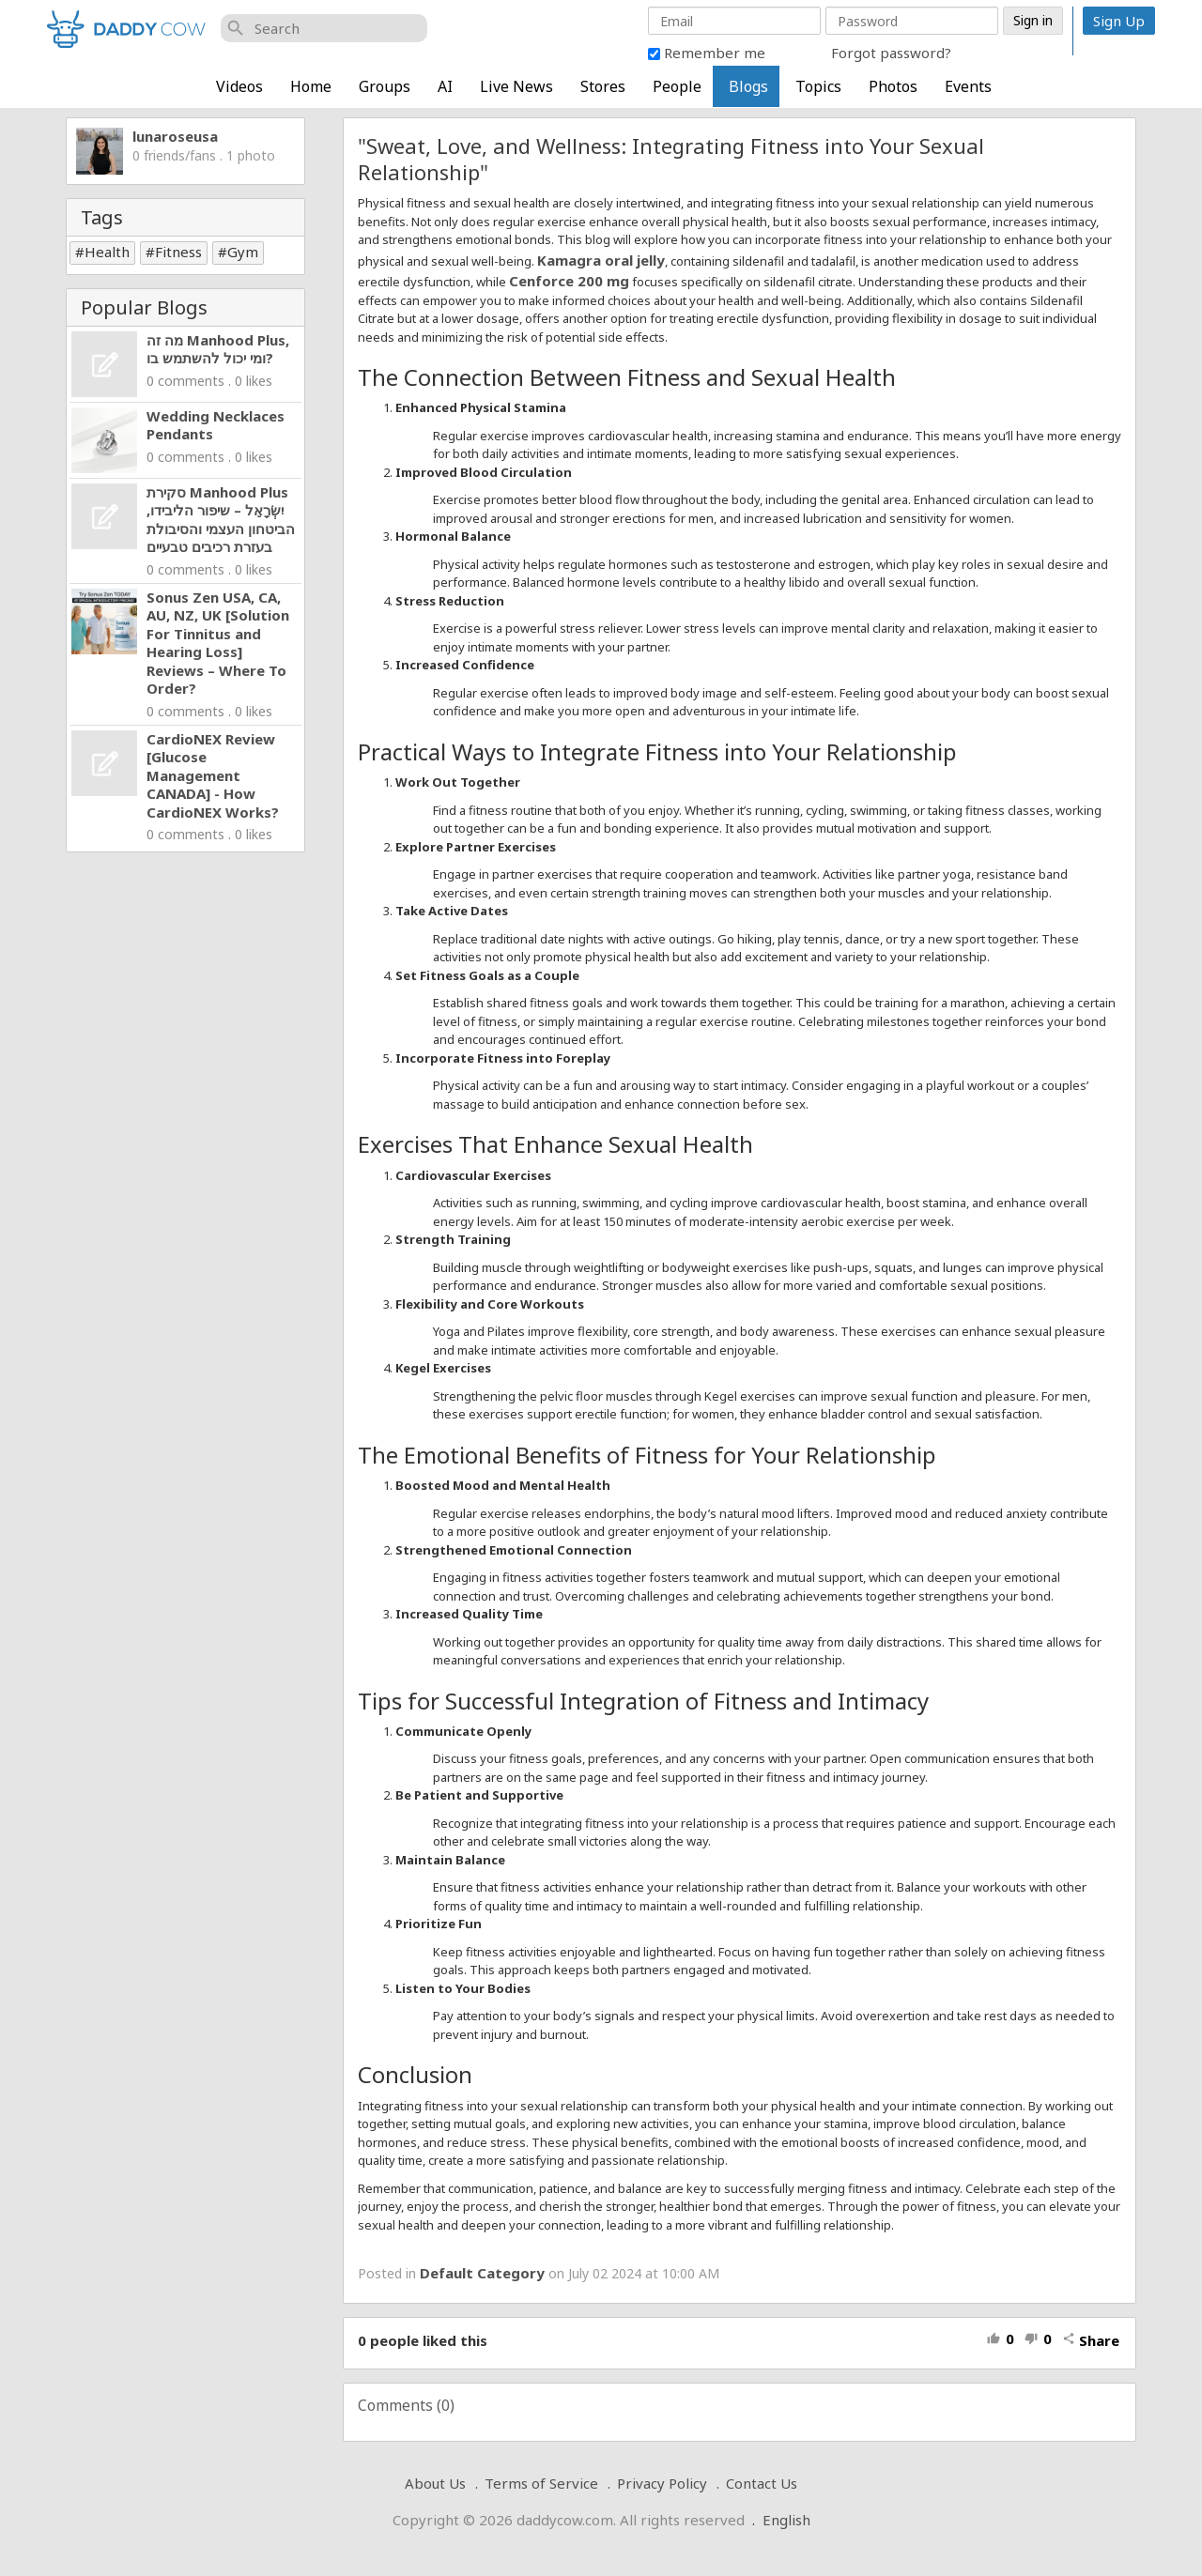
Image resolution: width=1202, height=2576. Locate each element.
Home (310, 86)
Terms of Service (541, 2483)
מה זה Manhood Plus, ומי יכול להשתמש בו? (217, 349)
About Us (435, 2483)
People (677, 86)
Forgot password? (891, 52)
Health (107, 251)
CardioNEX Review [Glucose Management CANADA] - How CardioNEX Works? (212, 775)
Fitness (178, 251)
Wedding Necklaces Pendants (215, 425)
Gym (242, 251)
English (786, 2519)
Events (968, 86)
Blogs (748, 86)
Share (1090, 2340)
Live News (516, 86)
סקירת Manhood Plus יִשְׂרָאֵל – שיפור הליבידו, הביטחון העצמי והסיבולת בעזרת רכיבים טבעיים (220, 520)
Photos (893, 86)
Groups (384, 86)
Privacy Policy (662, 2483)
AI (445, 86)
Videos (239, 86)
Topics (818, 86)
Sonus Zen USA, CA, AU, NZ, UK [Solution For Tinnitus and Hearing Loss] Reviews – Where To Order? (217, 643)
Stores (602, 86)
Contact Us (761, 2483)
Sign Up (1119, 20)
